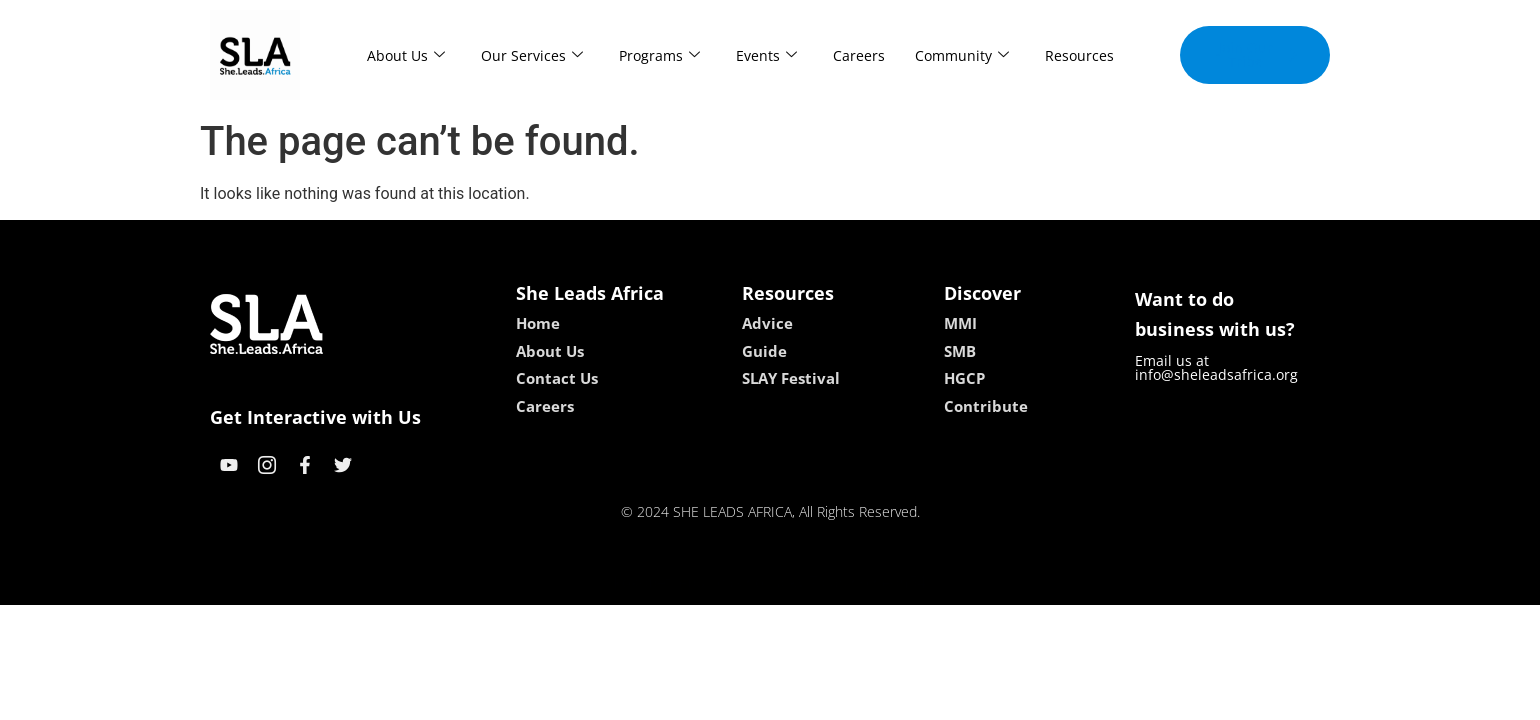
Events (766, 55)
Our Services (532, 55)
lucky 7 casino (818, 582)
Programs (659, 55)
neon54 (899, 582)
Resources (1079, 55)
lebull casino (719, 582)
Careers (859, 55)
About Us (406, 55)
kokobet (642, 582)
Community (962, 55)
